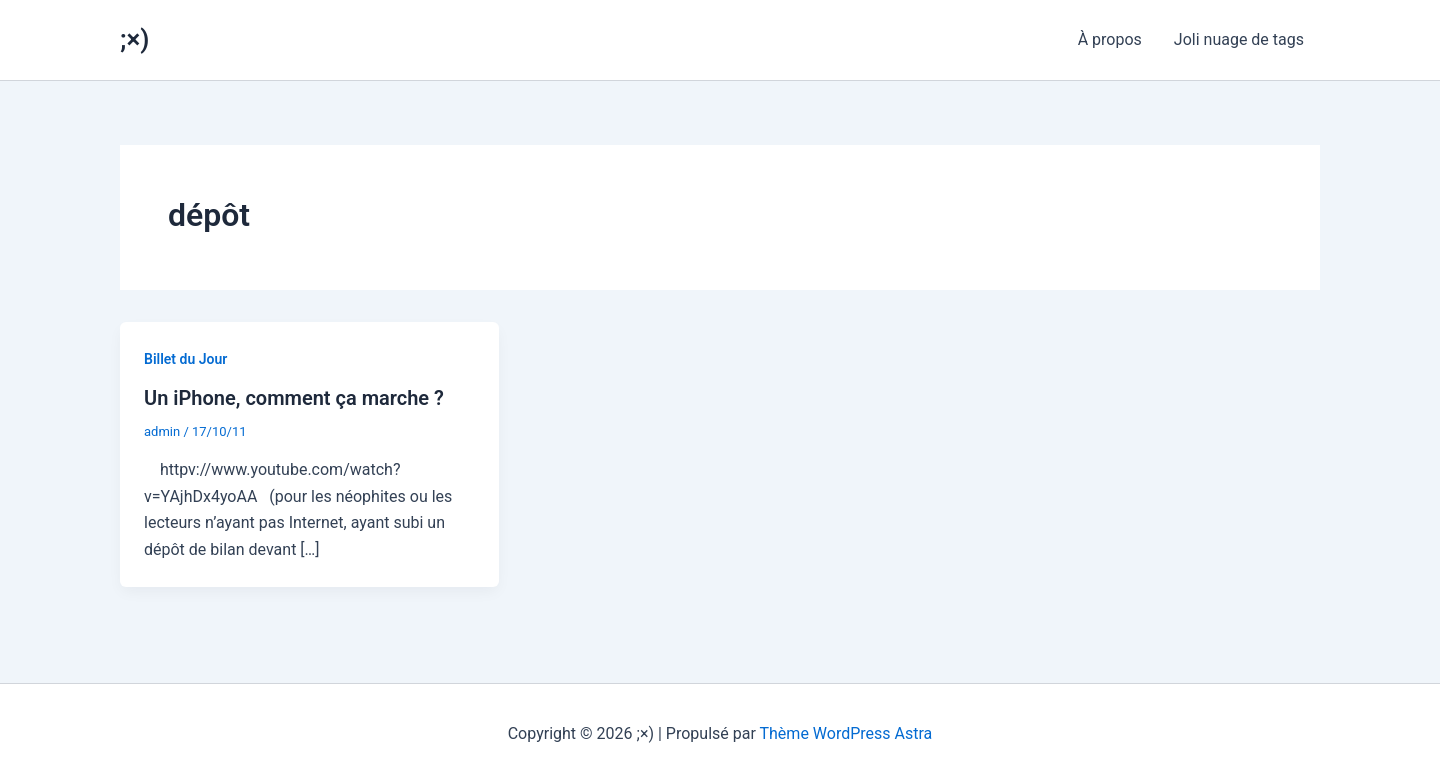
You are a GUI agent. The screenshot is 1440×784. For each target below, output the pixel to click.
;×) (134, 39)
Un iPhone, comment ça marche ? (294, 398)
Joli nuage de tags (1239, 39)
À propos (1110, 39)
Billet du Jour (185, 359)
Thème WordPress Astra (846, 733)
